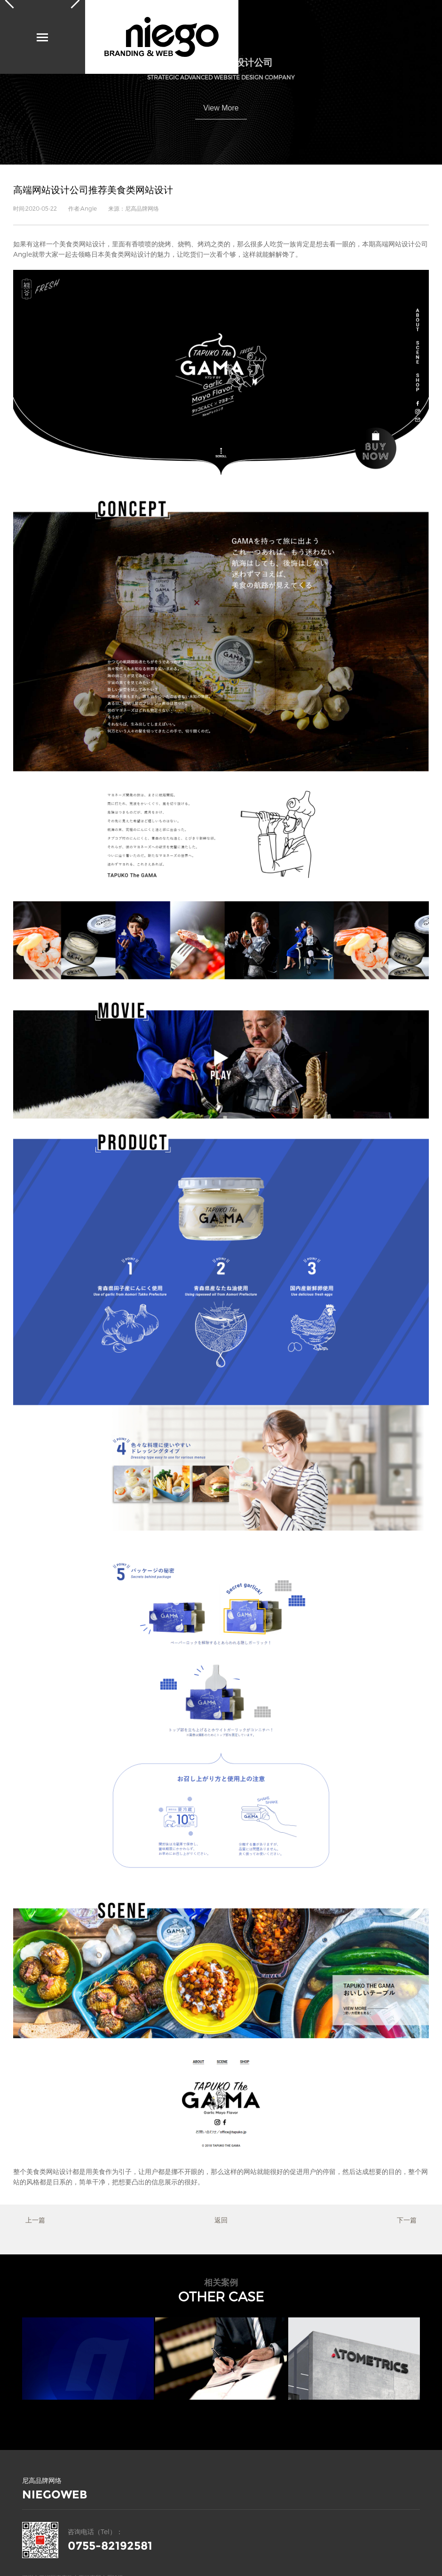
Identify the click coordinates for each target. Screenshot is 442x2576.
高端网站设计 (395, 244)
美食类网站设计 (82, 244)
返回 (221, 2220)
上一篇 (35, 2220)
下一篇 (407, 2220)
